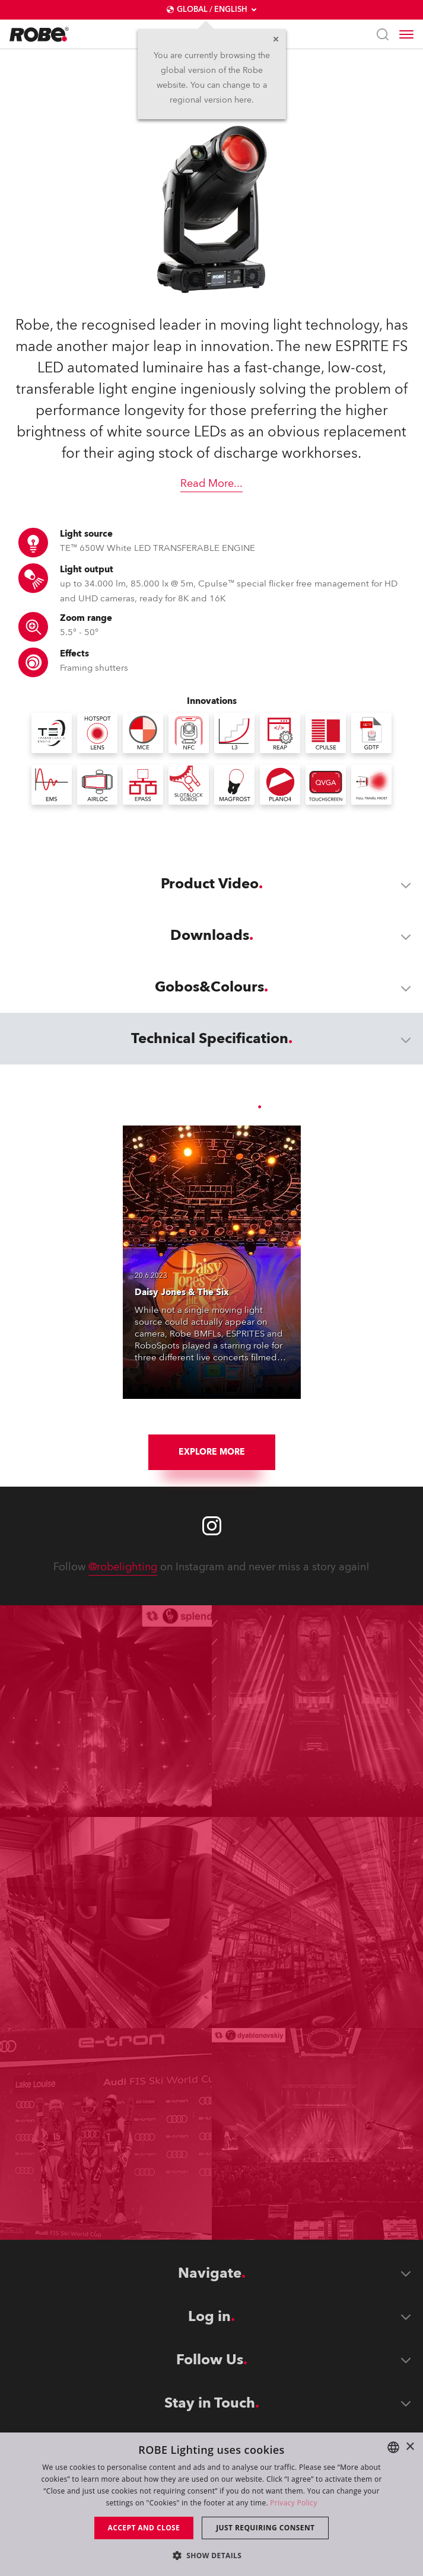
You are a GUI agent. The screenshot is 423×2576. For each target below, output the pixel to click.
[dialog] (211, 2504)
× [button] (409, 2447)
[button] (212, 2555)
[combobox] (393, 2447)
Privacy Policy (293, 2503)
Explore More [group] (212, 1452)
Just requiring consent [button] (265, 2528)
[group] (176, 1418)
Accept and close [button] (144, 2528)
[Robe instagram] (211, 1525)
